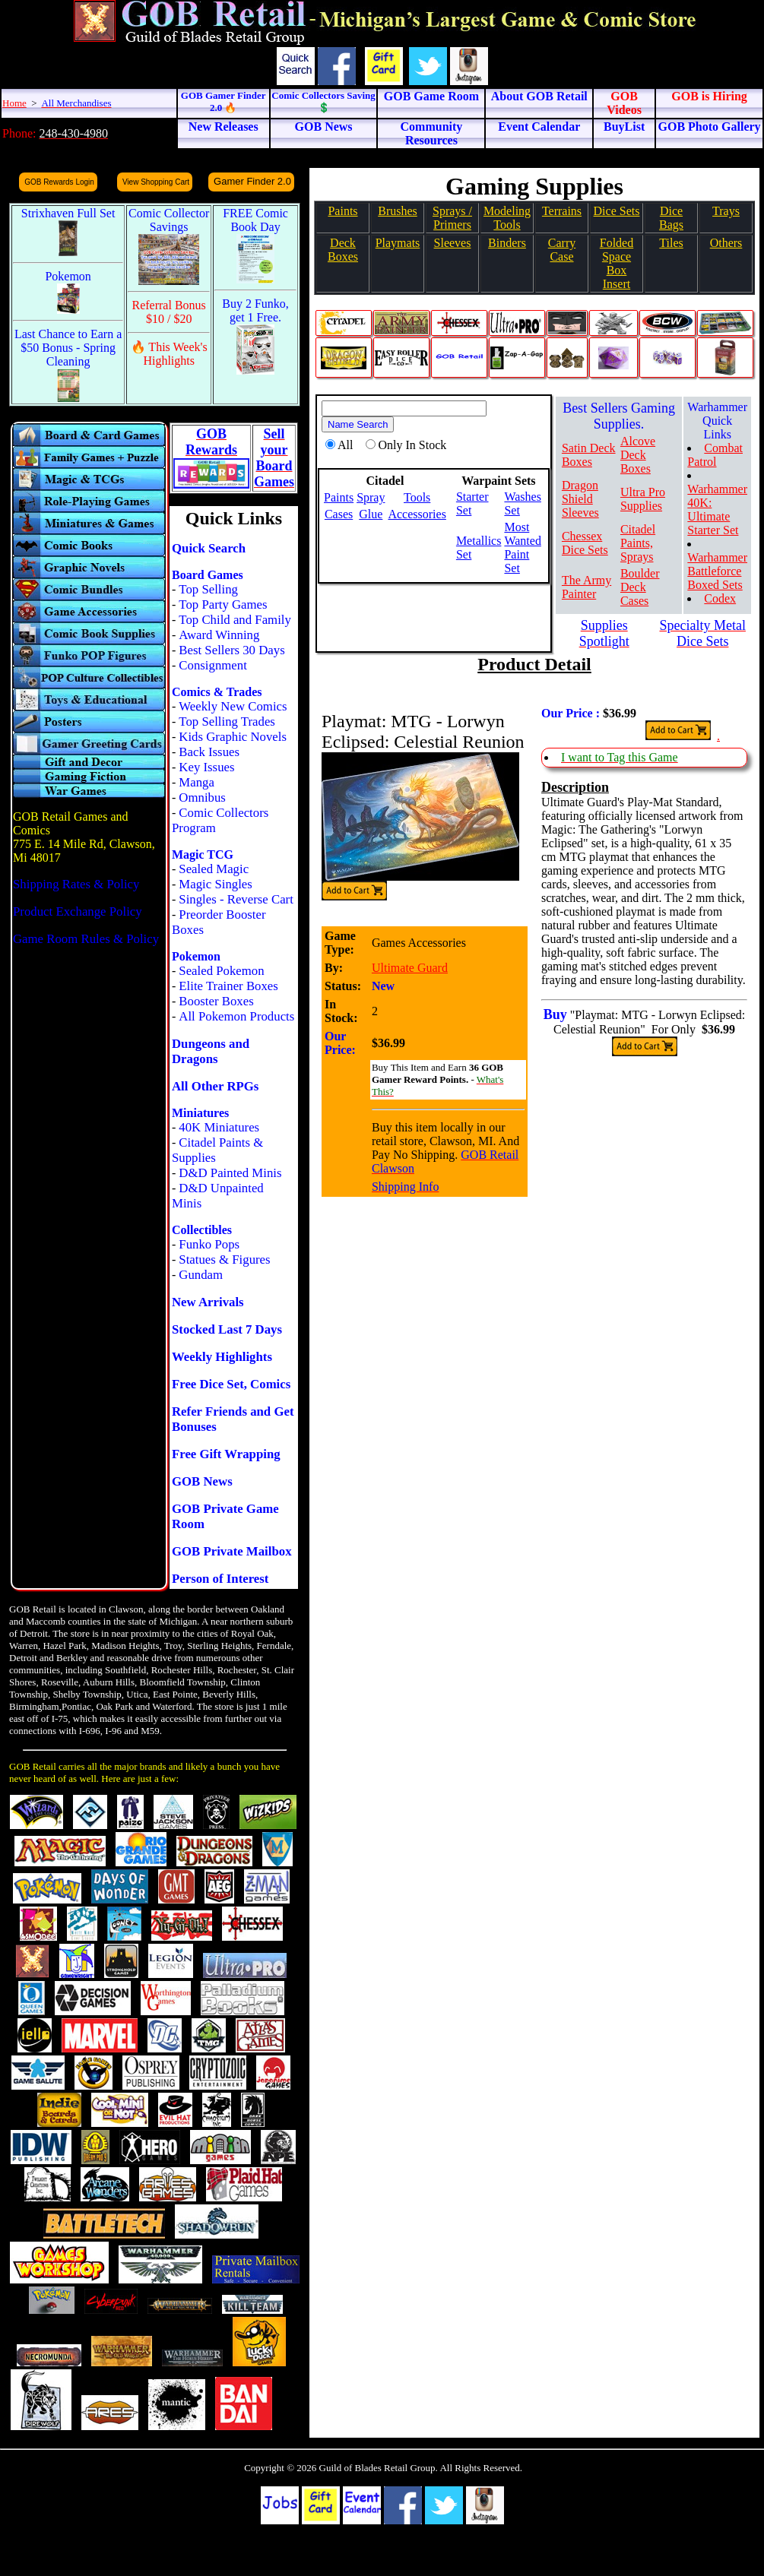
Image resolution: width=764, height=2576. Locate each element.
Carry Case (561, 249)
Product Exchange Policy (77, 911)
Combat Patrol (715, 454)
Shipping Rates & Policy (76, 884)
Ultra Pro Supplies (642, 499)
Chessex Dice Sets (585, 543)
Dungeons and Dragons (210, 1051)
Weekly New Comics (233, 706)
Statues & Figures (224, 1259)
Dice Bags (671, 217)
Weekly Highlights (222, 1357)
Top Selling (208, 589)
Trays (726, 210)
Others (726, 242)
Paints (342, 210)
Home (14, 103)
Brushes (397, 210)
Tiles (671, 242)
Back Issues (209, 752)
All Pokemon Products (236, 1016)
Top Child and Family (235, 619)
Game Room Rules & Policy (86, 939)
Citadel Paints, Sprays (637, 543)
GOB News (202, 1481)
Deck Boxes (343, 249)
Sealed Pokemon (221, 971)
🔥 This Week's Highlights (169, 353)
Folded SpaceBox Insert (616, 263)
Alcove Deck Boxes (637, 455)
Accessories (416, 514)
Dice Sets (617, 210)
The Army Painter (586, 587)
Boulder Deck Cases (640, 587)
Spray (371, 497)
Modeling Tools (507, 217)
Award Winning (219, 635)
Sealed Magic (214, 869)
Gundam (201, 1274)
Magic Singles (215, 884)
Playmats (398, 242)
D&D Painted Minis (230, 1173)
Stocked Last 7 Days (227, 1329)
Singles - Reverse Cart (236, 899)
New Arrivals (208, 1302)
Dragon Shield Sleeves (580, 499)
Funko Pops (209, 1244)
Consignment (213, 665)
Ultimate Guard (410, 967)
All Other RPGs (215, 1086)
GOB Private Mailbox (232, 1551)
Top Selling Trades (227, 721)
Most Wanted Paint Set (522, 547)
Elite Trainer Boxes (228, 986)
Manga (196, 782)
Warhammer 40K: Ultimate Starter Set (717, 509)
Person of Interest (220, 1578)
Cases (339, 514)
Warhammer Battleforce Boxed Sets (717, 571)
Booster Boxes (216, 1001)
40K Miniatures (219, 1127)
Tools (417, 497)
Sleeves (452, 242)
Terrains (562, 210)
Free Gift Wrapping (226, 1454)
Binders (507, 242)
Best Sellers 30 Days (231, 650)
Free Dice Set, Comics (231, 1384)
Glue (370, 514)
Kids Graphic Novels (233, 736)
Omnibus (202, 797)
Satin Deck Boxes (589, 454)
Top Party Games (223, 604)
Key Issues (206, 767)
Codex (720, 598)
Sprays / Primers (452, 217)
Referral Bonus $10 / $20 (169, 312)
